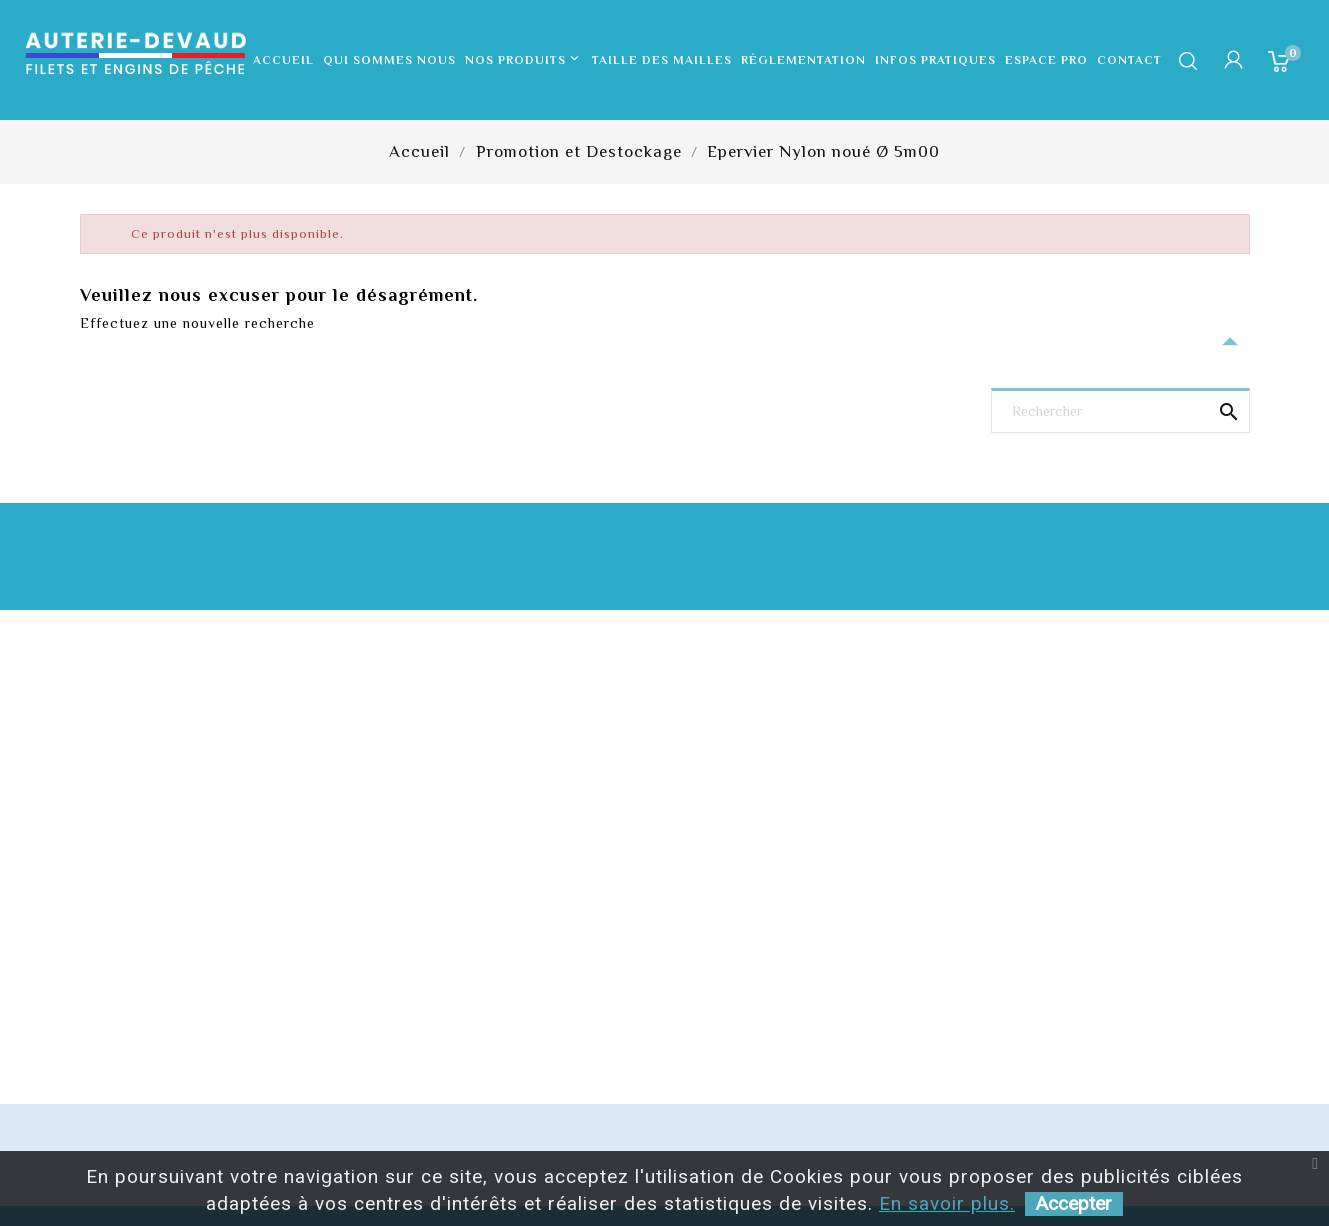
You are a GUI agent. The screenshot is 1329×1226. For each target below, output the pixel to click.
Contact (1129, 60)
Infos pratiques (935, 60)
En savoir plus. (947, 1203)
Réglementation (803, 60)
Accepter (1074, 1203)
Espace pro (1046, 60)
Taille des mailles (662, 60)
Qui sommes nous (389, 60)
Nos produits (524, 60)
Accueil (283, 60)
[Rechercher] (1120, 412)
